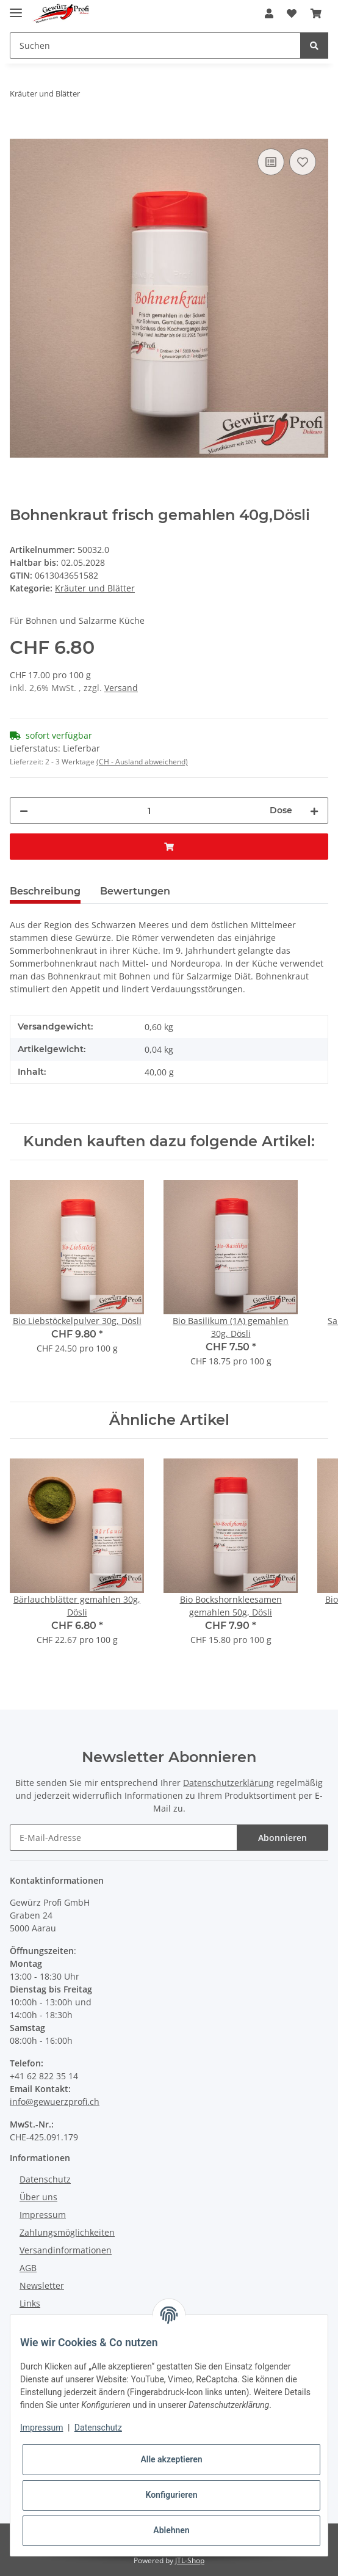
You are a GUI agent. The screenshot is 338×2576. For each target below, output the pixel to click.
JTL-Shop (189, 2560)
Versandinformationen (66, 2250)
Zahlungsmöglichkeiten (67, 2232)
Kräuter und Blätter (95, 588)
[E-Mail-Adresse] (123, 1837)
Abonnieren (282, 1837)
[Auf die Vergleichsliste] (270, 161)
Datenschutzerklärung (228, 1782)
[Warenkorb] (316, 13)
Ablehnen (171, 2530)
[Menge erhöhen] (314, 810)
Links (30, 2303)
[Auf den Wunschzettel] (302, 161)
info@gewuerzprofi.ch (54, 2101)
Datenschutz (45, 2179)
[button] (269, 13)
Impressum (43, 2214)
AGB (28, 2268)
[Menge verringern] (23, 810)
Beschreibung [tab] (45, 891)
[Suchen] (155, 45)
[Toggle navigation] (16, 7)
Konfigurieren (171, 2495)
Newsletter (42, 2285)
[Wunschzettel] (291, 13)
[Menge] (149, 810)
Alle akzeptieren (171, 2459)
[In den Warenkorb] (19, 132)
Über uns (38, 2197)
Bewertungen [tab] (135, 891)
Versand (121, 687)
